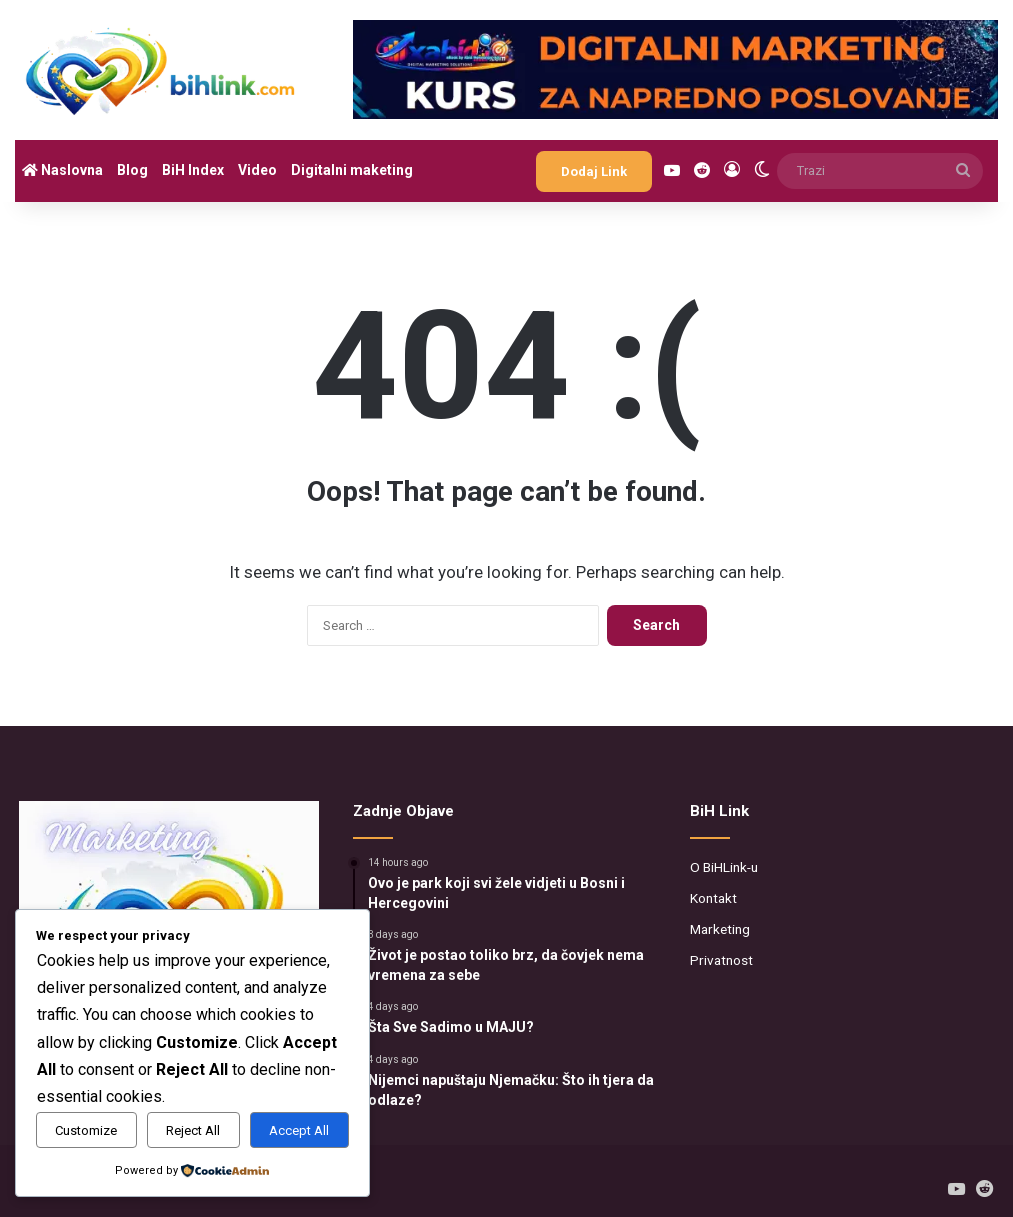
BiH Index (193, 170)
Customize (86, 1130)
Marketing (720, 929)
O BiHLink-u (724, 867)
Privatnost (721, 960)
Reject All (193, 1130)
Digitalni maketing (352, 170)
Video (257, 170)
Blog (132, 170)
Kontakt (713, 898)
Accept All (299, 1130)
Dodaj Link (594, 171)
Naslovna (62, 170)
